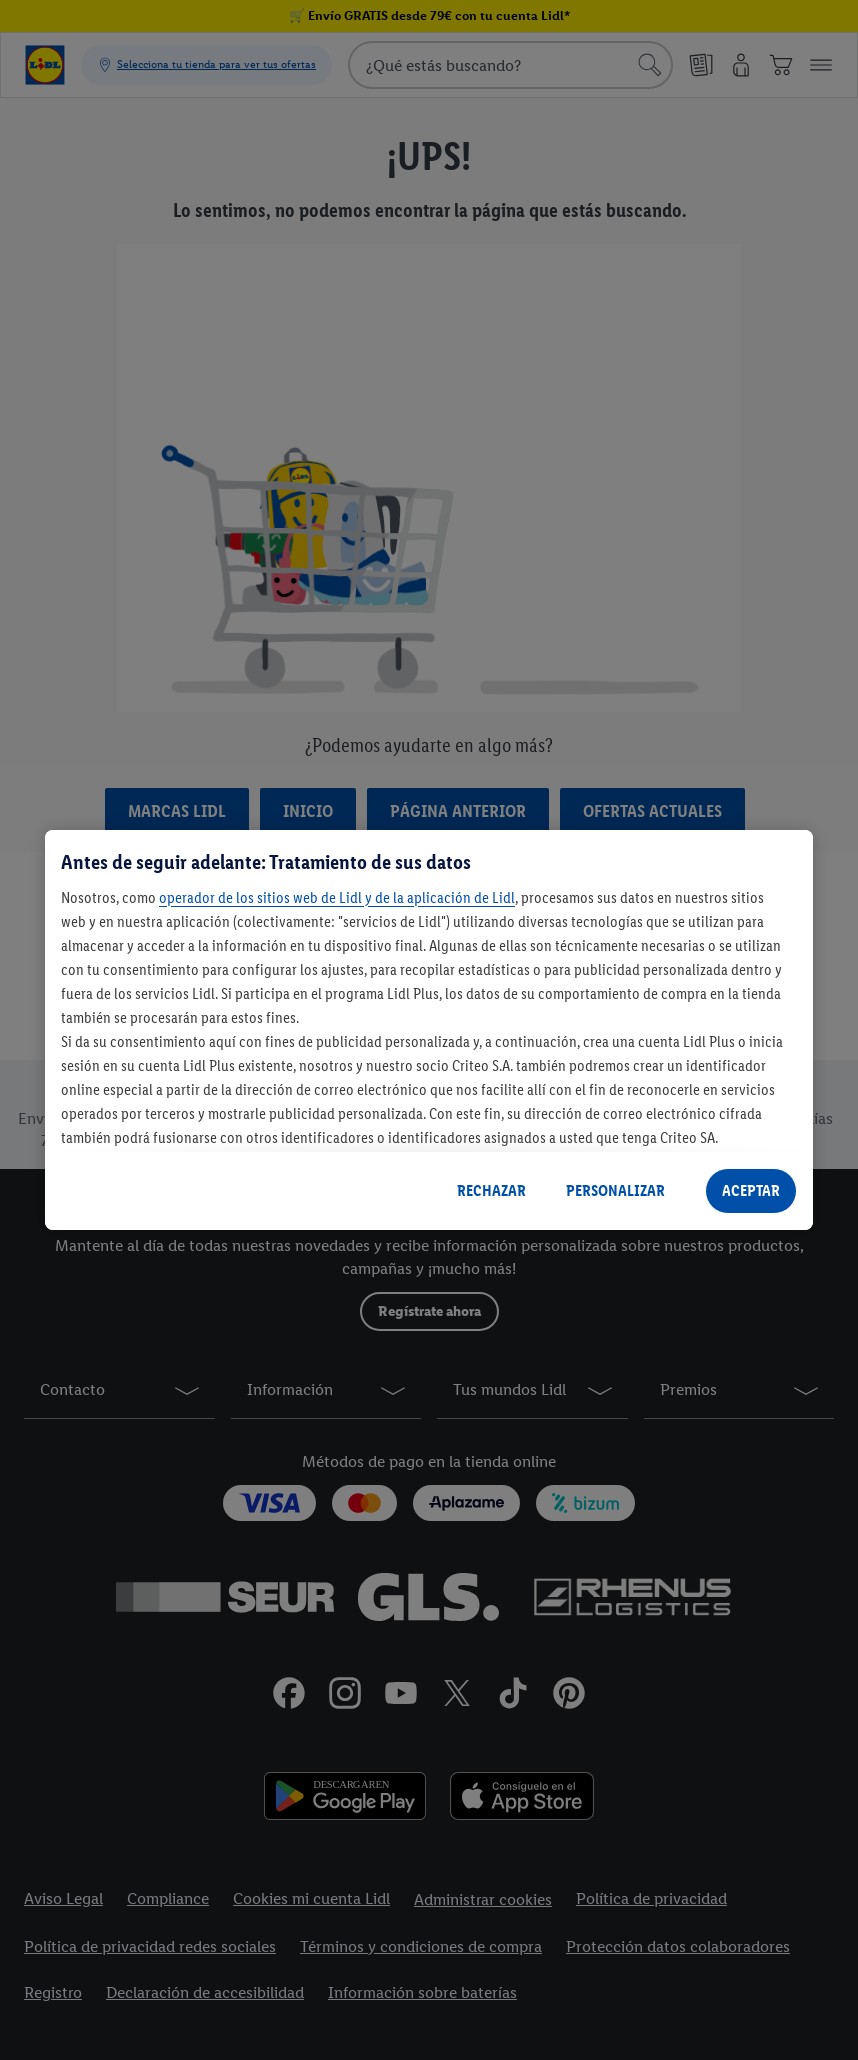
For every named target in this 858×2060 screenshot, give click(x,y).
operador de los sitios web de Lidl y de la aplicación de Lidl (337, 897)
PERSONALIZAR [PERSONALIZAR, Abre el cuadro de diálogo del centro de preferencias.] (615, 1190)
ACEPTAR (751, 1190)
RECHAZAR (491, 1190)
